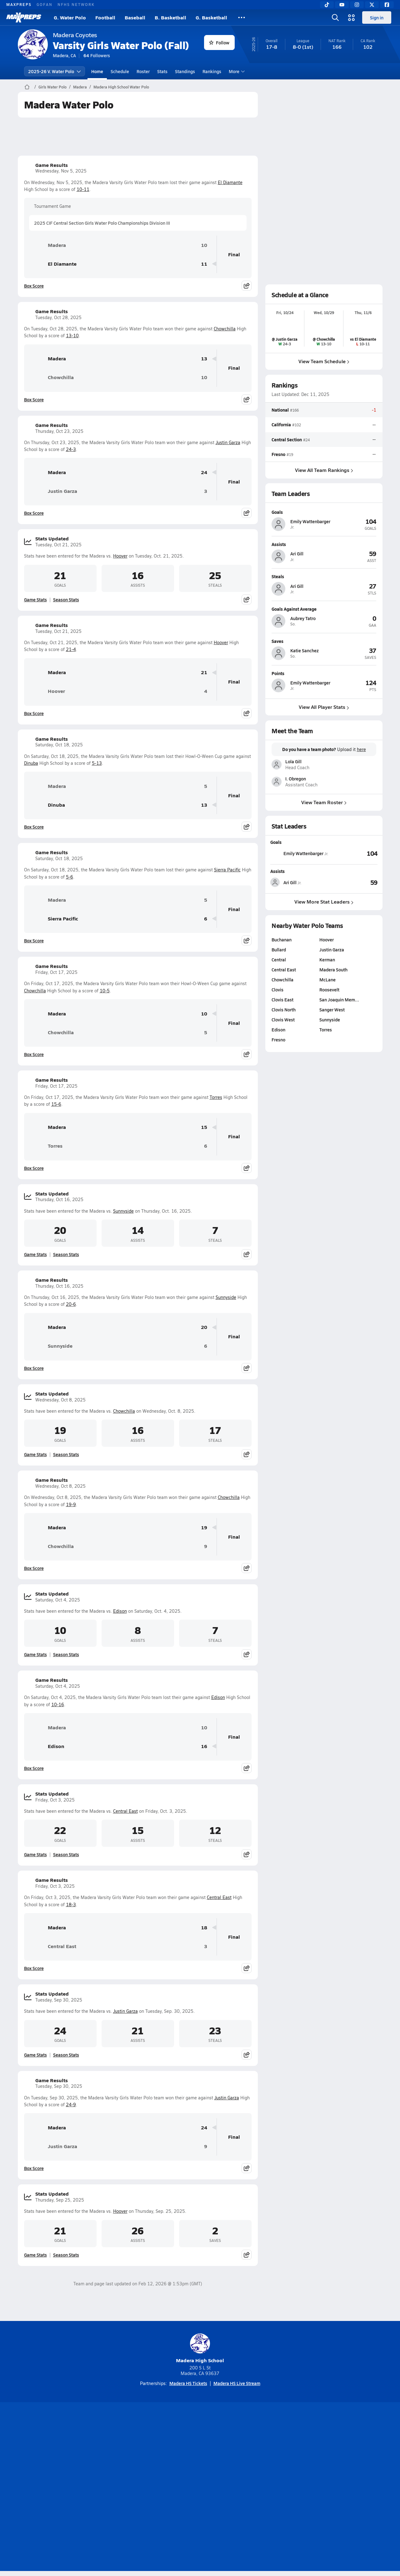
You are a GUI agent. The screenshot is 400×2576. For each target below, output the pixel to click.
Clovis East (282, 999)
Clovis (277, 989)
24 (204, 472)
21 (204, 672)
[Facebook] (387, 4)
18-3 (71, 1904)
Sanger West (332, 1009)
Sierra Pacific (227, 870)
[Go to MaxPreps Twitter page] (223, 2462)
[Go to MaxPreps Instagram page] (200, 2462)
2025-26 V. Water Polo (54, 71)
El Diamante (230, 182)
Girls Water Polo (52, 86)
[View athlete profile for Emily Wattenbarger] (324, 512)
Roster (143, 71)
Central (279, 959)
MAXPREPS (19, 4)
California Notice (240, 2487)
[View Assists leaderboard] (351, 882)
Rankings (211, 71)
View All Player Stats (324, 706)
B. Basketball (170, 17)
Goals (276, 842)
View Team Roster (324, 802)
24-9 (71, 2104)
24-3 (71, 449)
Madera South (333, 969)
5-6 (69, 877)
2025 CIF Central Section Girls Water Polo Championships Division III (102, 223)
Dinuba (31, 763)
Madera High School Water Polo (121, 86)
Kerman (327, 959)
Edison (120, 1611)
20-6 (71, 1304)
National (280, 410)
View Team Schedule (323, 361)
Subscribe (126, 2487)
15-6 (56, 1104)
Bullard (279, 949)
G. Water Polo (70, 17)
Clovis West (283, 1019)
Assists (277, 871)
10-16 (57, 1704)
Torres (216, 1097)
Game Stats (35, 599)
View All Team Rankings (324, 470)
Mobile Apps (94, 2487)
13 (204, 358)
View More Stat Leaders (323, 901)
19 (204, 1527)
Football (105, 17)
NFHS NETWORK (76, 4)
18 (204, 1927)
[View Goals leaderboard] (353, 853)
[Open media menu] (351, 17)
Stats (162, 71)
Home (97, 71)
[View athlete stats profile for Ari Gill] (297, 882)
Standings (185, 71)
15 (204, 1127)
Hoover (120, 556)
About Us (63, 2487)
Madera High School (200, 2348)
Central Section (287, 439)
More (236, 71)
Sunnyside (123, 1211)
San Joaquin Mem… (339, 999)
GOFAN (44, 4)
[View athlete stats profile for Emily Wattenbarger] (299, 853)
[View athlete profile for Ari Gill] (324, 544)
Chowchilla (225, 329)
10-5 (105, 991)
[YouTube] (342, 4)
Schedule (120, 71)
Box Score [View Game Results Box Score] (34, 286)
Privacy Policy (160, 2487)
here (361, 749)
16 (204, 1746)
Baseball (135, 17)
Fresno (278, 454)
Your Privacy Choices (291, 2487)
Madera (80, 86)
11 (204, 264)
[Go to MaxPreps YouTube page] (177, 2462)
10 (204, 245)
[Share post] (247, 286)
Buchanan (282, 939)
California (281, 424)
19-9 (71, 1504)
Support (334, 2487)
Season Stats (66, 599)
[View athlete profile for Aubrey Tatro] (324, 609)
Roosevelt (329, 989)
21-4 (71, 649)
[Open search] (335, 17)
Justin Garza (228, 442)
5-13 (97, 763)
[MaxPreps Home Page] (27, 87)
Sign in (376, 17)
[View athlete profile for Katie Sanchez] (324, 641)
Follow (219, 42)
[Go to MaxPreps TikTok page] (155, 2462)
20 (204, 1327)
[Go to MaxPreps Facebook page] (245, 2462)
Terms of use (198, 2487)
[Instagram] (357, 4)
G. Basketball (211, 17)
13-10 (72, 335)
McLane (327, 979)
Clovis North (284, 1009)
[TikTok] (327, 4)
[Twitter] (372, 4)
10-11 (83, 189)
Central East (125, 1811)
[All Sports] (241, 17)
